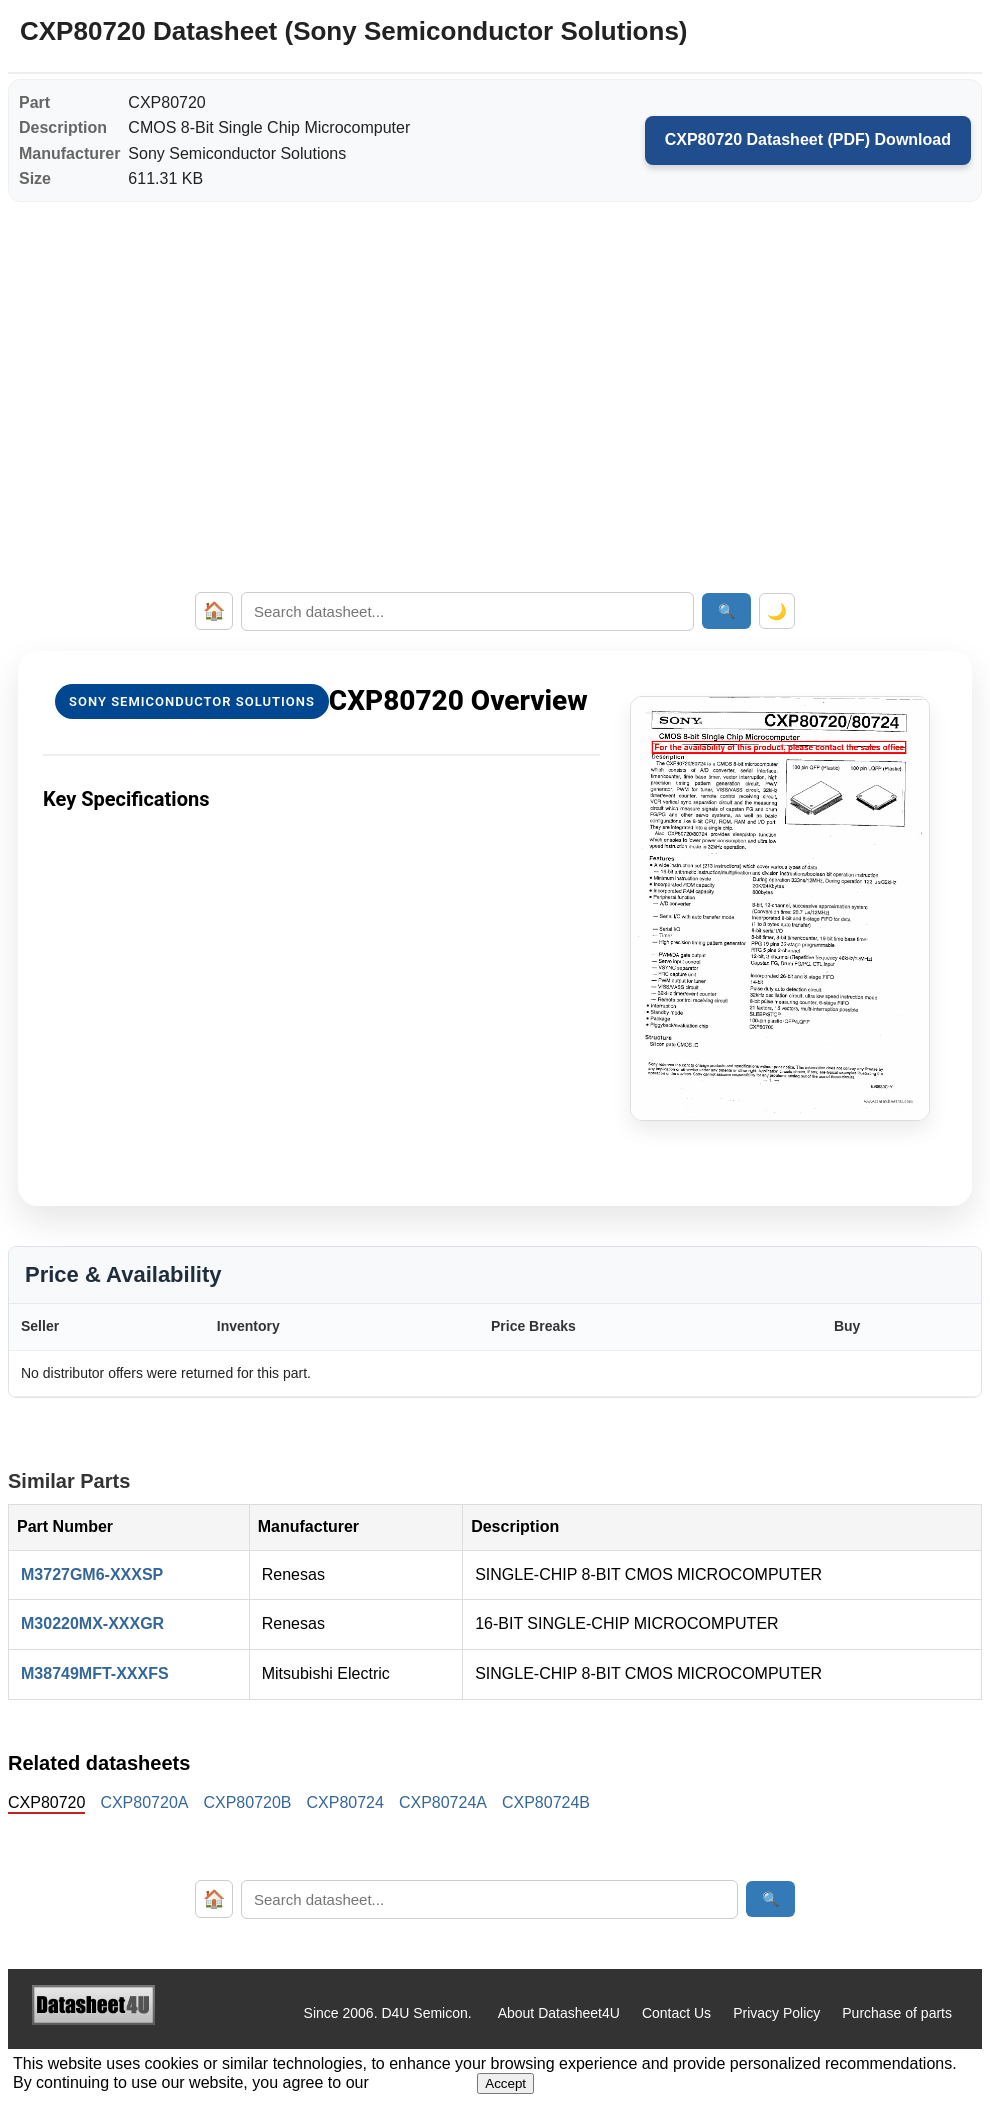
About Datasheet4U (559, 2013)
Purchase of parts (897, 2013)
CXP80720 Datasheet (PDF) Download (808, 139)
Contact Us (676, 2013)
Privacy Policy (776, 2013)
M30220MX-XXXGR (92, 1623)
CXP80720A (144, 1802)
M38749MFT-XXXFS (95, 1673)
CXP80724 (345, 1802)
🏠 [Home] (214, 611)
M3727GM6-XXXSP (92, 1574)
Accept (505, 2083)
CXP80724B (546, 1802)
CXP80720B (247, 1802)
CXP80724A (443, 1802)
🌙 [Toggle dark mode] (777, 611)
